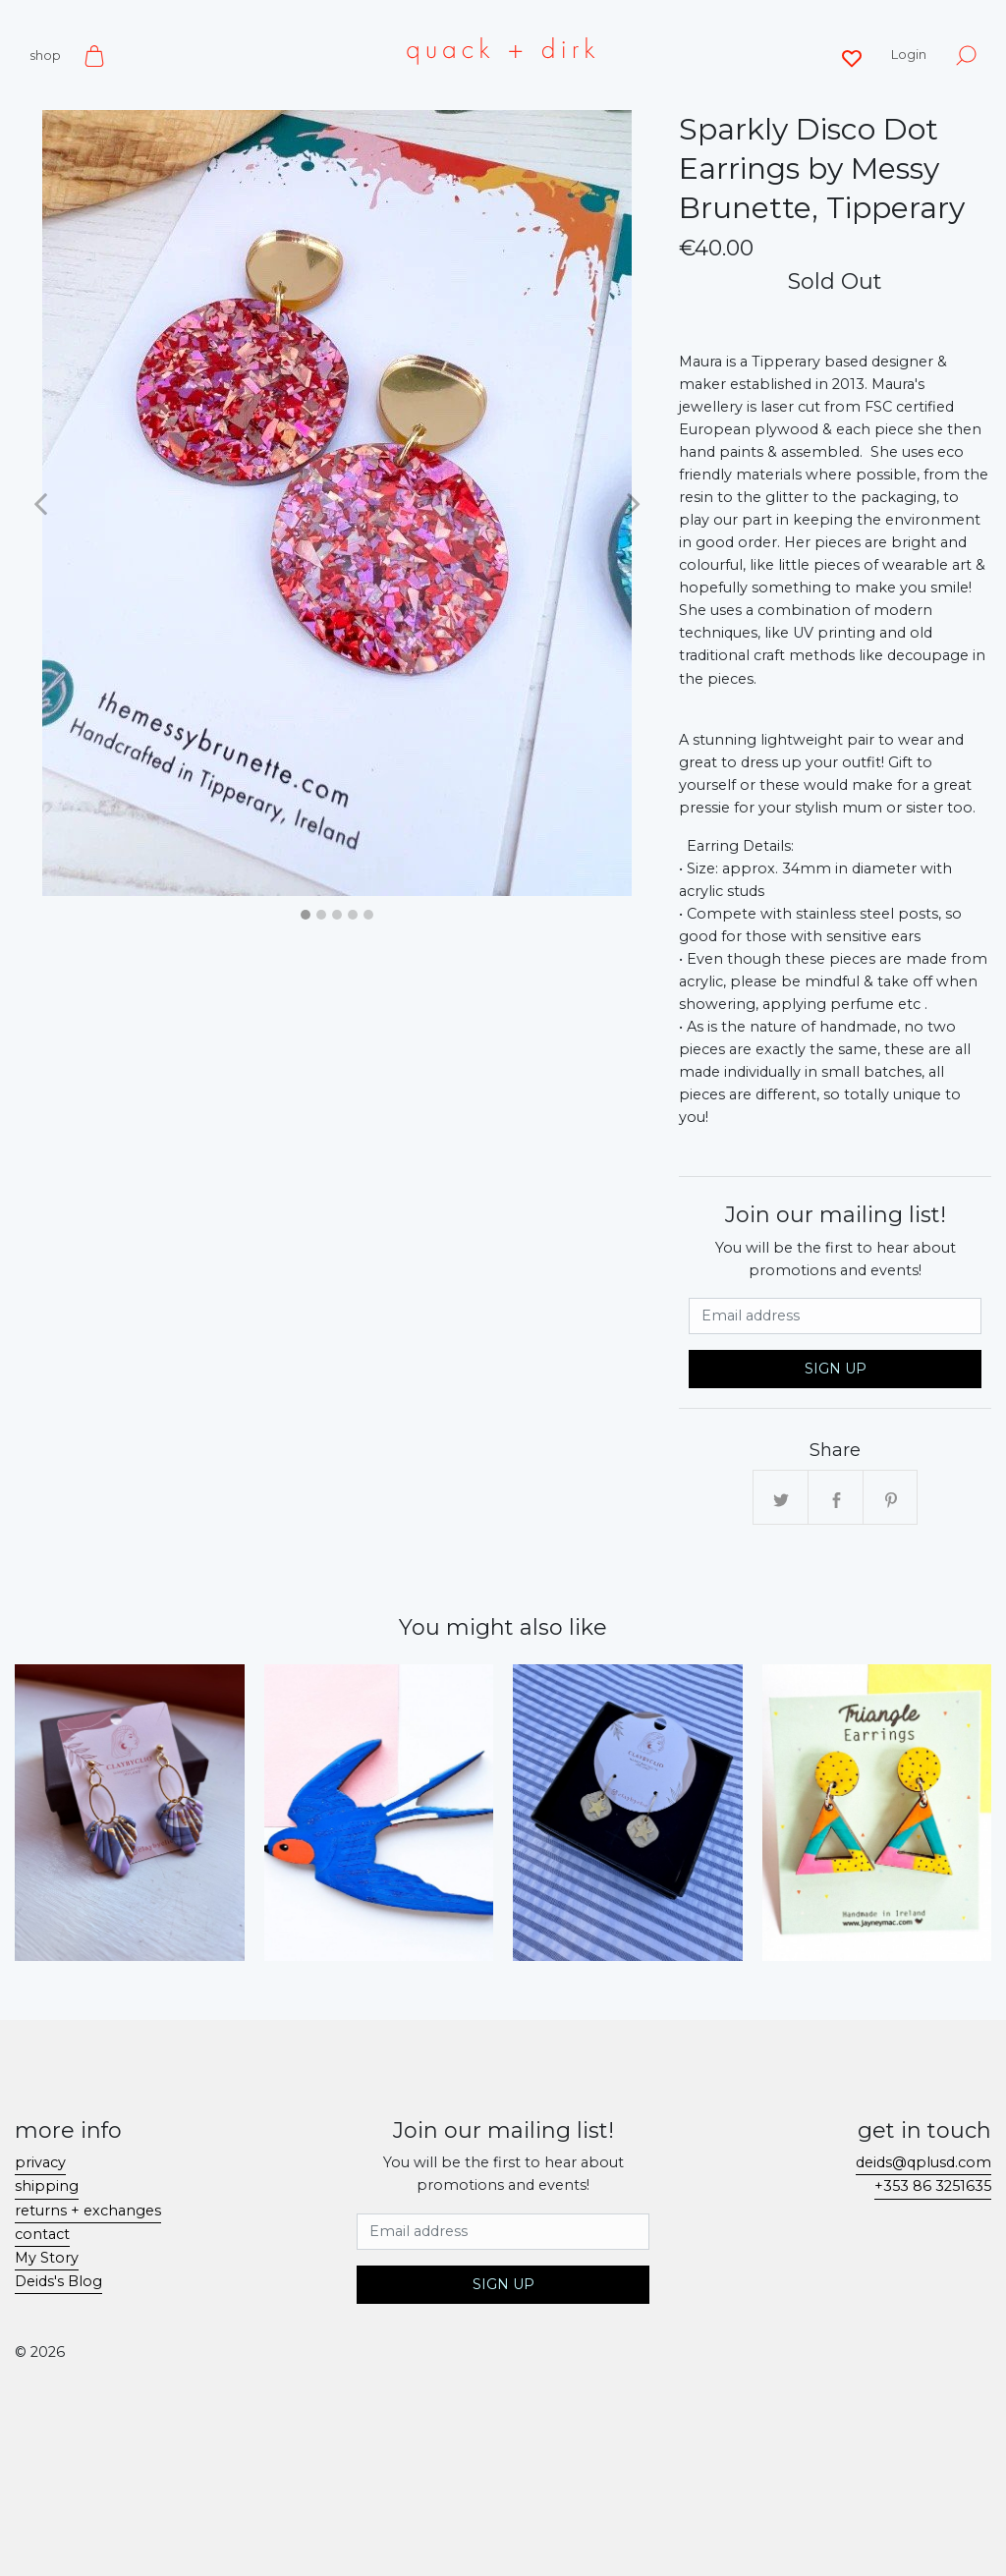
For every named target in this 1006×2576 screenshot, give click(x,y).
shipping (47, 2186)
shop (45, 55)
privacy (40, 2162)
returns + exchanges (88, 2210)
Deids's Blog (58, 2281)
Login (908, 54)
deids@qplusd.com (923, 2162)
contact (42, 2234)
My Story (47, 2258)
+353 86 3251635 (932, 2186)
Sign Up (835, 1368)
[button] (40, 503)
